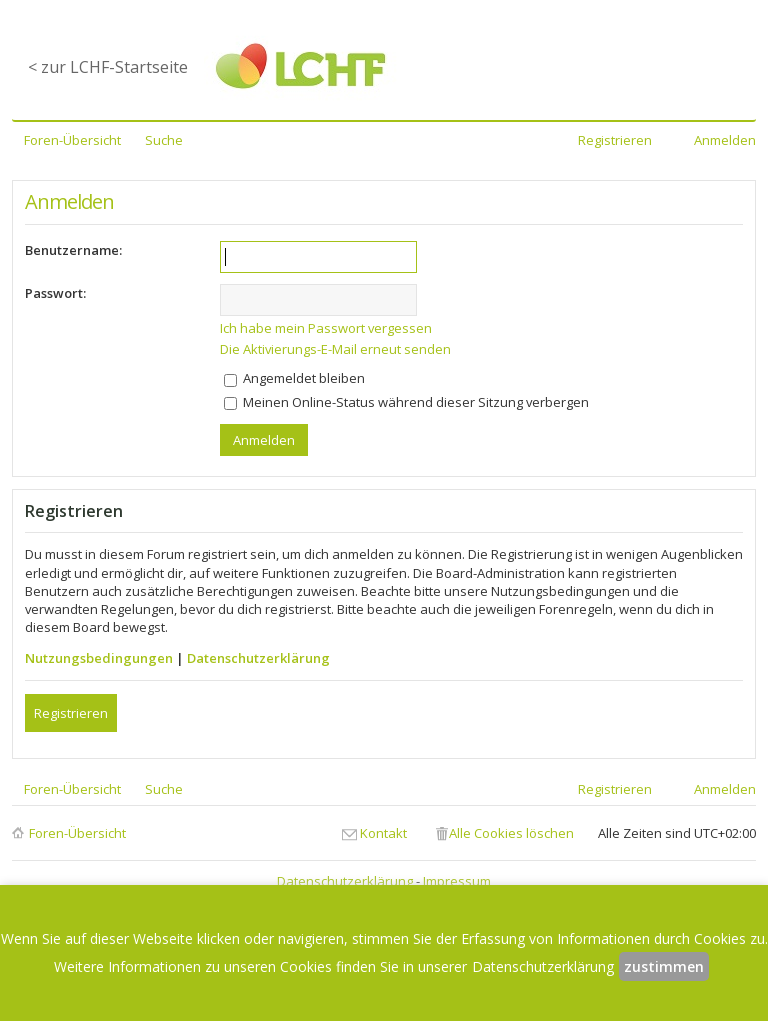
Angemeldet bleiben (294, 378)
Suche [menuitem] (164, 140)
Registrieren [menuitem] (615, 140)
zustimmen (664, 966)
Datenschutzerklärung (258, 658)
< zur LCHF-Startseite (108, 67)
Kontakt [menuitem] (383, 833)
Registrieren (71, 713)
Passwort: (55, 293)
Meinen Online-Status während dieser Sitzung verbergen (406, 402)
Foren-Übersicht (77, 833)
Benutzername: (73, 250)
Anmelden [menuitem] (725, 140)
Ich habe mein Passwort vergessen (326, 328)
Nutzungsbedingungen (99, 658)
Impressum (457, 881)
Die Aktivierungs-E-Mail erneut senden (335, 349)
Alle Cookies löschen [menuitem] (511, 833)
